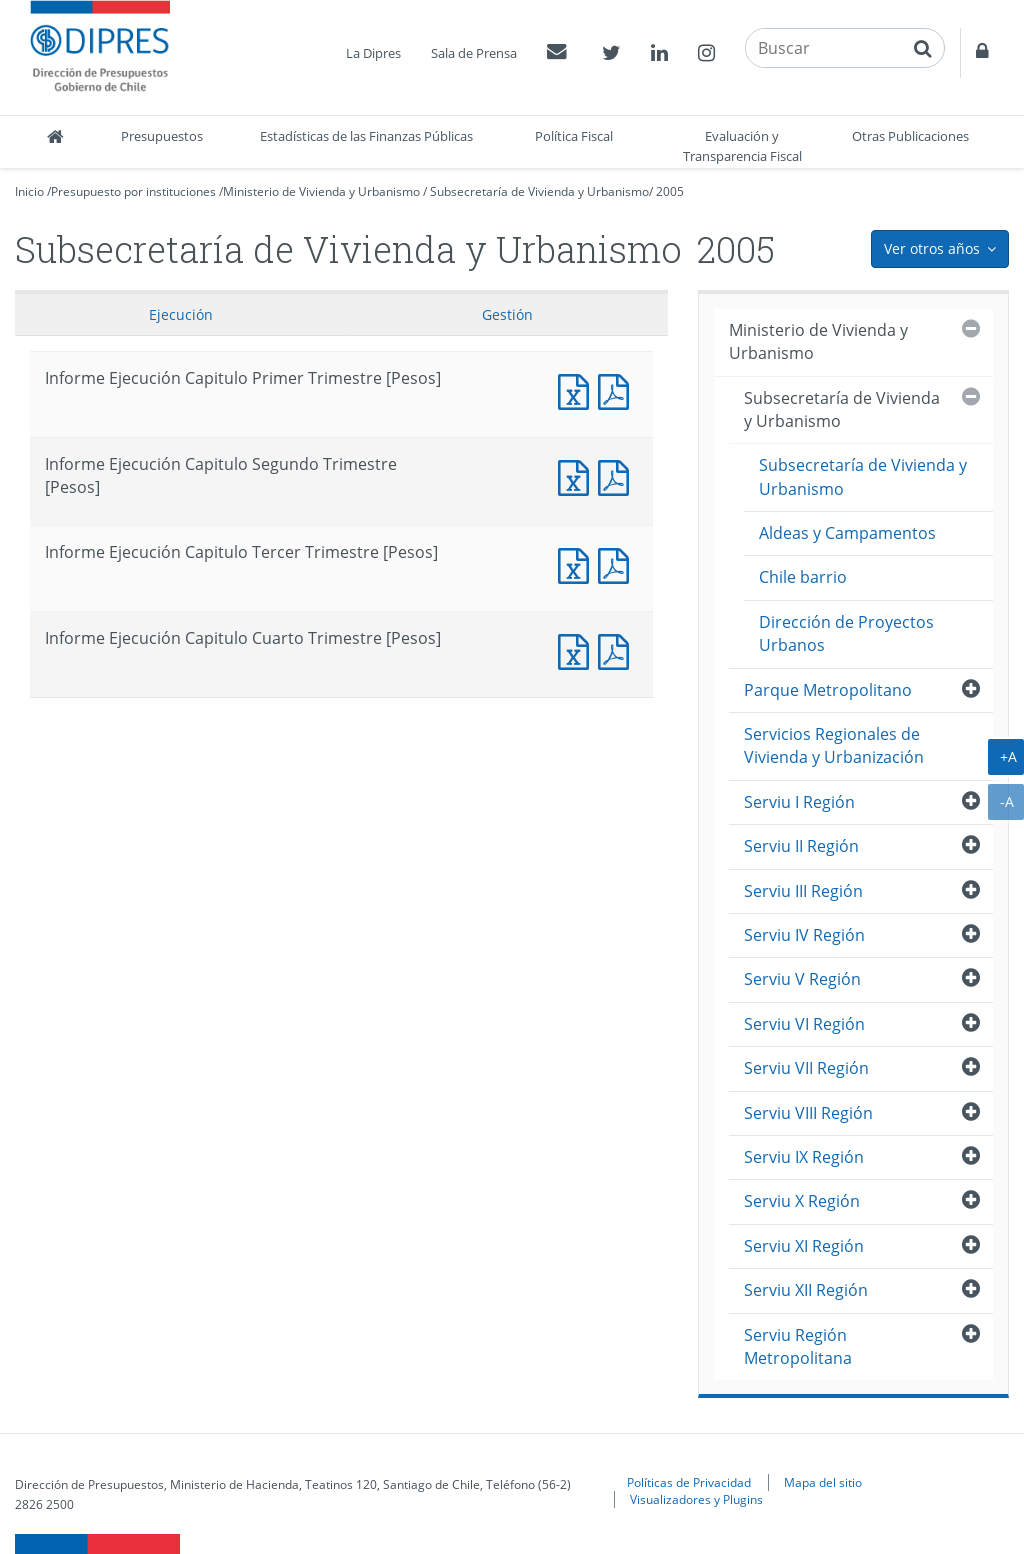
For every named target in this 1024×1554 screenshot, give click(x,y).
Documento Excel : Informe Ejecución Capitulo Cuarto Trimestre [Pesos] (578, 649)
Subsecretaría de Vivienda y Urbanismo (539, 191)
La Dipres (373, 53)
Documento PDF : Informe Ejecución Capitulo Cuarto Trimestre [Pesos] (618, 649)
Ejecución (181, 314)
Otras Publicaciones (910, 136)
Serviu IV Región (804, 935)
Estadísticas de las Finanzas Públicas (366, 136)
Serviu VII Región (806, 1068)
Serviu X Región (802, 1201)
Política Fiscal (574, 136)
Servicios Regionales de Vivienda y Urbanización (834, 745)
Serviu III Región (803, 891)
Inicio (29, 191)
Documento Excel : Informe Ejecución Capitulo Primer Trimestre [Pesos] (578, 389)
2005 (670, 191)
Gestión (507, 314)
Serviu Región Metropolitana (798, 1346)
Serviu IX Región (804, 1157)
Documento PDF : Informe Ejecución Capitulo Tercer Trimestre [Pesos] (618, 563)
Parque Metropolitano (828, 690)
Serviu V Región (802, 979)
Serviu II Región (801, 846)
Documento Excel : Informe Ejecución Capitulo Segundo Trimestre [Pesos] (578, 475)
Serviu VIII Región (808, 1113)
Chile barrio (803, 577)
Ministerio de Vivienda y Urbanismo (321, 191)
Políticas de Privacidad (689, 1482)
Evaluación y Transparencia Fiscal (742, 146)
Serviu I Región (799, 802)
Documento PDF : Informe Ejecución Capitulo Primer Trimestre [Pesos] (618, 389)
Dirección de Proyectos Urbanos (846, 633)
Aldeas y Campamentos (847, 533)
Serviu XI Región (804, 1246)
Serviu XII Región (806, 1290)
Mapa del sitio (823, 1482)
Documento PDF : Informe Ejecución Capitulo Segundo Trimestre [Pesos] (618, 475)
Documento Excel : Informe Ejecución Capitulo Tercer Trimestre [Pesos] (578, 563)
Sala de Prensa (474, 53)
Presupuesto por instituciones (133, 191)
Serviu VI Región (804, 1024)
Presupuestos (162, 136)
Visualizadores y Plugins (696, 1499)
